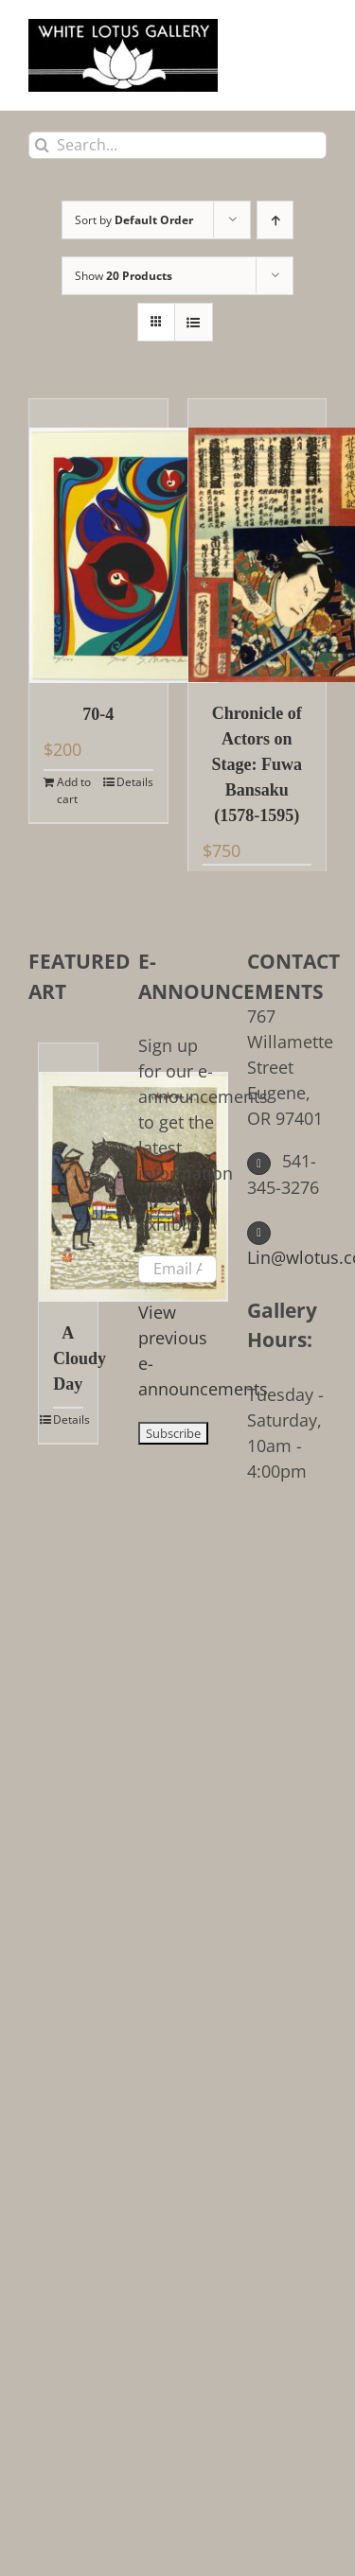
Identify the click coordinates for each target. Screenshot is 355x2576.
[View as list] (193, 322)
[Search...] (177, 145)
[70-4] (98, 541)
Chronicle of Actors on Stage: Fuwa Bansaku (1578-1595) (257, 764)
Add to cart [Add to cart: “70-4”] (74, 790)
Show (123, 276)
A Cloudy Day (68, 1358)
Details (134, 782)
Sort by (134, 220)
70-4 (98, 714)
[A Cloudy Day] (68, 1172)
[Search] (42, 145)
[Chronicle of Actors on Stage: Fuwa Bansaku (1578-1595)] (257, 540)
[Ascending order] (275, 220)
